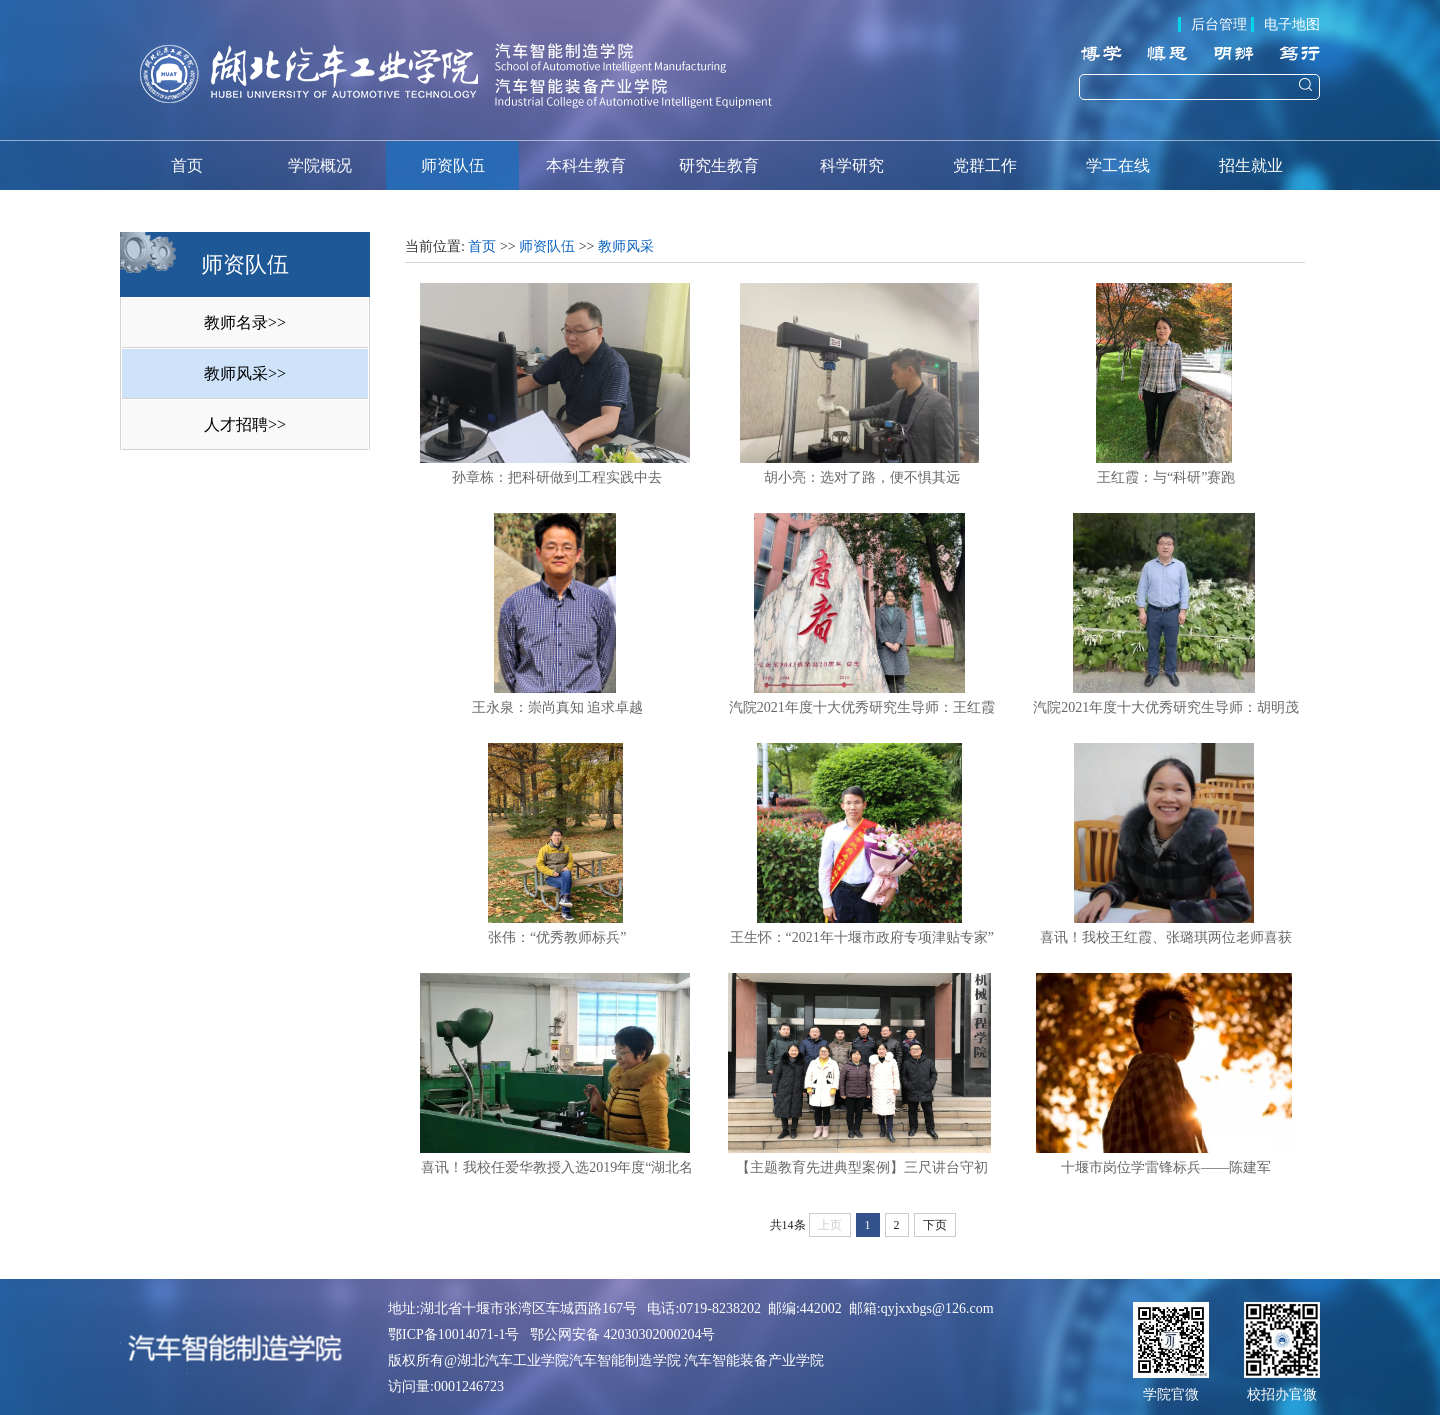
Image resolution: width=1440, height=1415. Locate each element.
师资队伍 (453, 165)
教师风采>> (245, 373)
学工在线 (1118, 165)
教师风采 (626, 246)
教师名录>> (245, 322)
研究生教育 (719, 165)
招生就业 (1251, 165)
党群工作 (985, 165)
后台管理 (1219, 24)
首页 (187, 165)
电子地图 (1292, 24)
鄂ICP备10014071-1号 (453, 1334)
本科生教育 (586, 165)
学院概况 (320, 165)
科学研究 (852, 165)
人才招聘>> (245, 424)
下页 (935, 1225)
